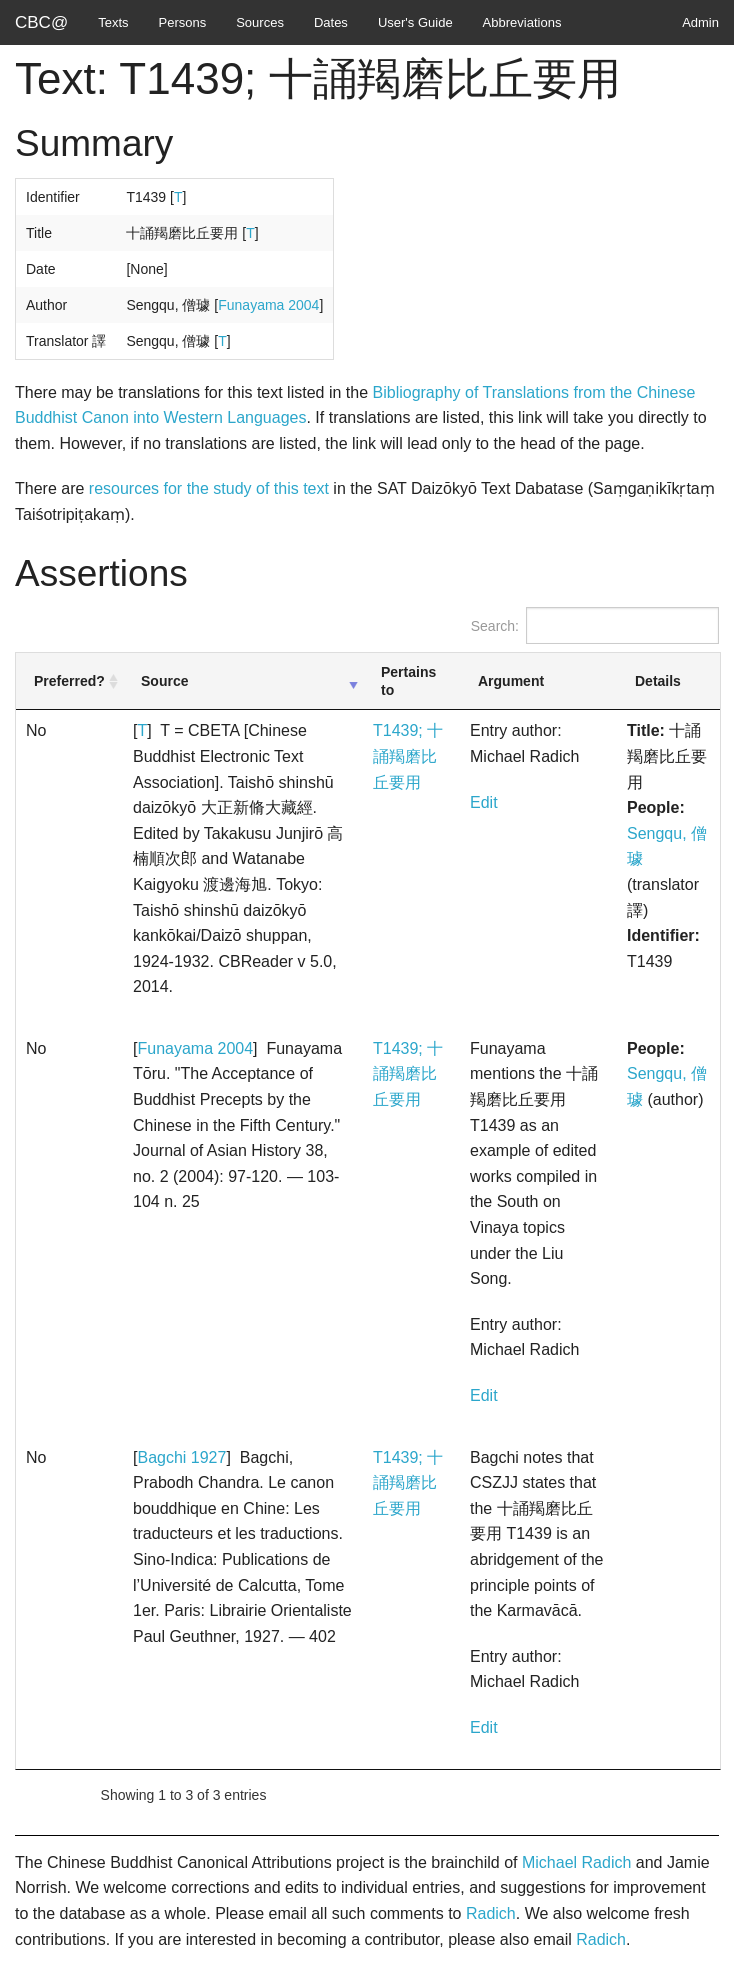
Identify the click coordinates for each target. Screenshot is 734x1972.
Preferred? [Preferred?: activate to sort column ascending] (69, 681)
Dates (331, 22)
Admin (700, 22)
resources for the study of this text (209, 488)
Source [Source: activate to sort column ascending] (164, 681)
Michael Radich (576, 1862)
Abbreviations (522, 22)
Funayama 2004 (268, 305)
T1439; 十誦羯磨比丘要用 (408, 756)
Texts (113, 22)
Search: (595, 625)
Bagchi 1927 (181, 1457)
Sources (260, 22)
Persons (183, 22)
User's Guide (415, 22)
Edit (484, 802)
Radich (491, 1913)
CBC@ (41, 22)
